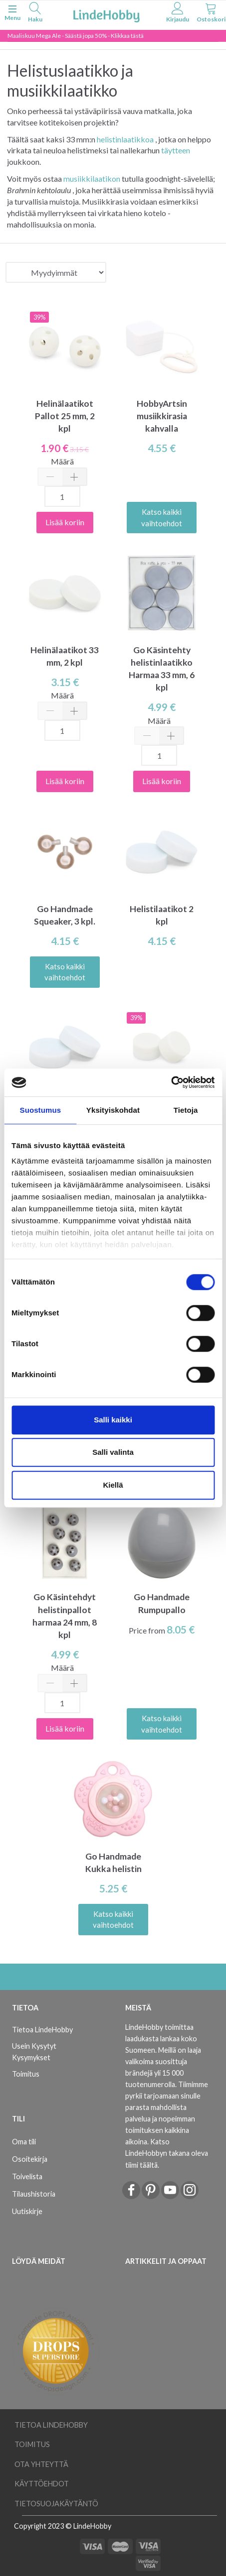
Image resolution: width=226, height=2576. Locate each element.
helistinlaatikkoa (125, 139)
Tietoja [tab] (186, 1110)
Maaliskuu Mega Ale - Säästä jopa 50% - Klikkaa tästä (75, 35)
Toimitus (25, 2074)
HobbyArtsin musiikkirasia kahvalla (162, 416)
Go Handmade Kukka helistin (113, 1862)
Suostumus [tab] (40, 1110)
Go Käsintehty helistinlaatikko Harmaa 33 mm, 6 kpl (162, 669)
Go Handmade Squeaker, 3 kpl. (64, 915)
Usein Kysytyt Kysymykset (34, 2052)
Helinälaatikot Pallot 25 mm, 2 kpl (65, 416)
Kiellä (113, 1485)
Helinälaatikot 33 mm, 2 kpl (64, 656)
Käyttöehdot (41, 2483)
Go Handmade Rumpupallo (162, 1603)
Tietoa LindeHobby (42, 2029)
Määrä (62, 461)
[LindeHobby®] (106, 14)
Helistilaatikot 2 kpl (162, 915)
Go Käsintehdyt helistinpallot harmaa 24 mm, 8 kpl (64, 1615)
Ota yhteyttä (41, 2464)
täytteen (175, 150)
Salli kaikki (113, 1419)
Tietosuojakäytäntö (56, 2503)
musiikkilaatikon (91, 178)
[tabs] (35, 13)
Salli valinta (113, 1452)
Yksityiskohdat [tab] (113, 1110)
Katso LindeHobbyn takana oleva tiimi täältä (166, 2153)
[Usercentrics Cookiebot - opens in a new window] (171, 1082)
